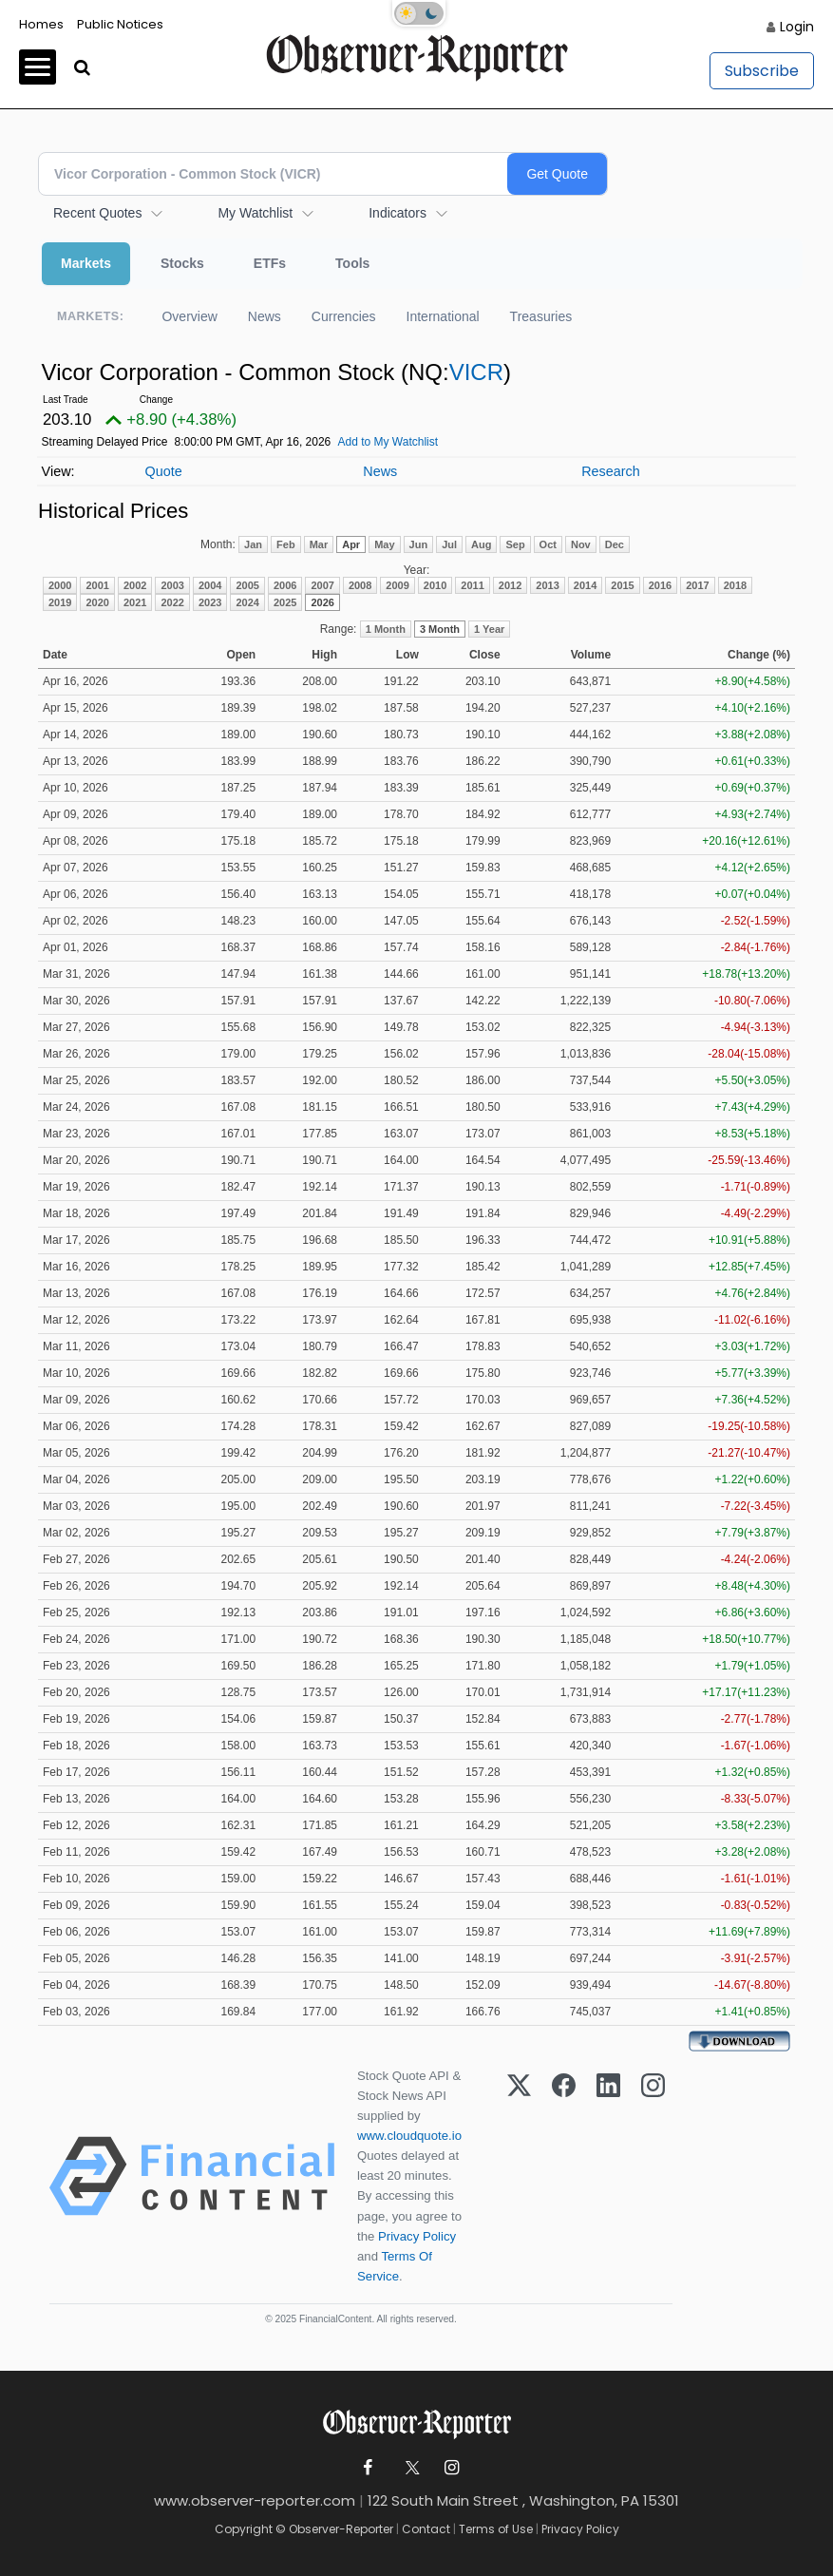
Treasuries (541, 316)
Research (610, 471)
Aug (481, 544)
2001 (96, 585)
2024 (247, 602)
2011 (472, 585)
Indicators (397, 212)
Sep (514, 544)
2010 (435, 585)
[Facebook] (563, 2176)
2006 (285, 585)
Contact (426, 2529)
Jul (449, 544)
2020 (96, 602)
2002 (134, 585)
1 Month (386, 629)
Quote (162, 471)
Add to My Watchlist (387, 441)
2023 (210, 602)
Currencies (344, 316)
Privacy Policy (417, 2236)
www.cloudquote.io (409, 2135)
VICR (476, 372)
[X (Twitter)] (519, 2176)
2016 (660, 585)
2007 (322, 585)
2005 (247, 585)
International (443, 316)
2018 (735, 585)
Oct (548, 544)
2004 (210, 585)
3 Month (440, 629)
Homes (41, 24)
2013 (547, 585)
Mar (319, 544)
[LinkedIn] (608, 2176)
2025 (285, 602)
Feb (285, 544)
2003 (172, 585)
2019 (59, 602)
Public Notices (120, 24)
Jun (418, 544)
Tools (352, 263)
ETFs (270, 263)
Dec (614, 544)
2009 (397, 585)
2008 (360, 585)
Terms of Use (496, 2529)
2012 (510, 585)
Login (797, 26)
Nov (581, 544)
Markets (86, 263)
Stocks (182, 263)
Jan (253, 544)
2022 (172, 602)
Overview (189, 316)
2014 (585, 585)
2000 (59, 585)
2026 (322, 602)
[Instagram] (653, 2176)
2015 (622, 585)
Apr (351, 544)
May (384, 544)
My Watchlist (255, 212)
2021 (134, 602)
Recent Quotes (97, 212)
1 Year (489, 629)
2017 (697, 585)
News (264, 316)
